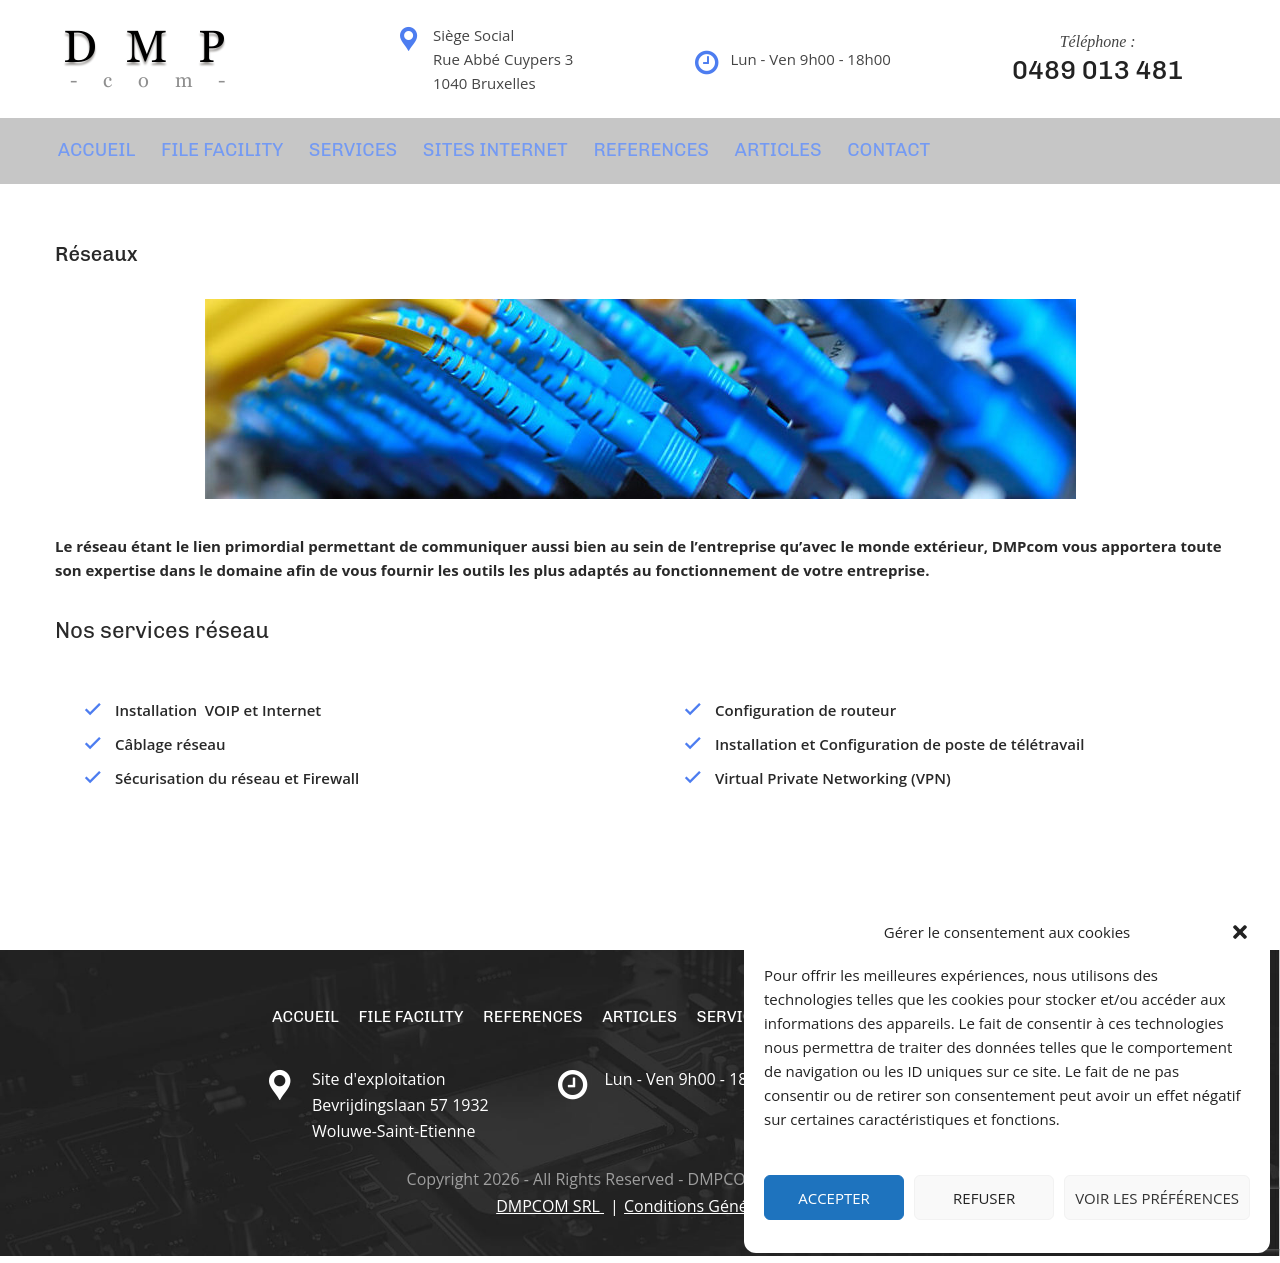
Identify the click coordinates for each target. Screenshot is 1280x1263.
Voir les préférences (1157, 1198)
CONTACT (872, 154)
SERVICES (345, 154)
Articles (763, 154)
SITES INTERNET (486, 154)
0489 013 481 (1097, 70)
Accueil (93, 154)
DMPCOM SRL (550, 1213)
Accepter (834, 1198)
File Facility (216, 154)
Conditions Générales (704, 1213)
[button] (1240, 932)
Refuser (984, 1198)
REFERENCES (638, 154)
